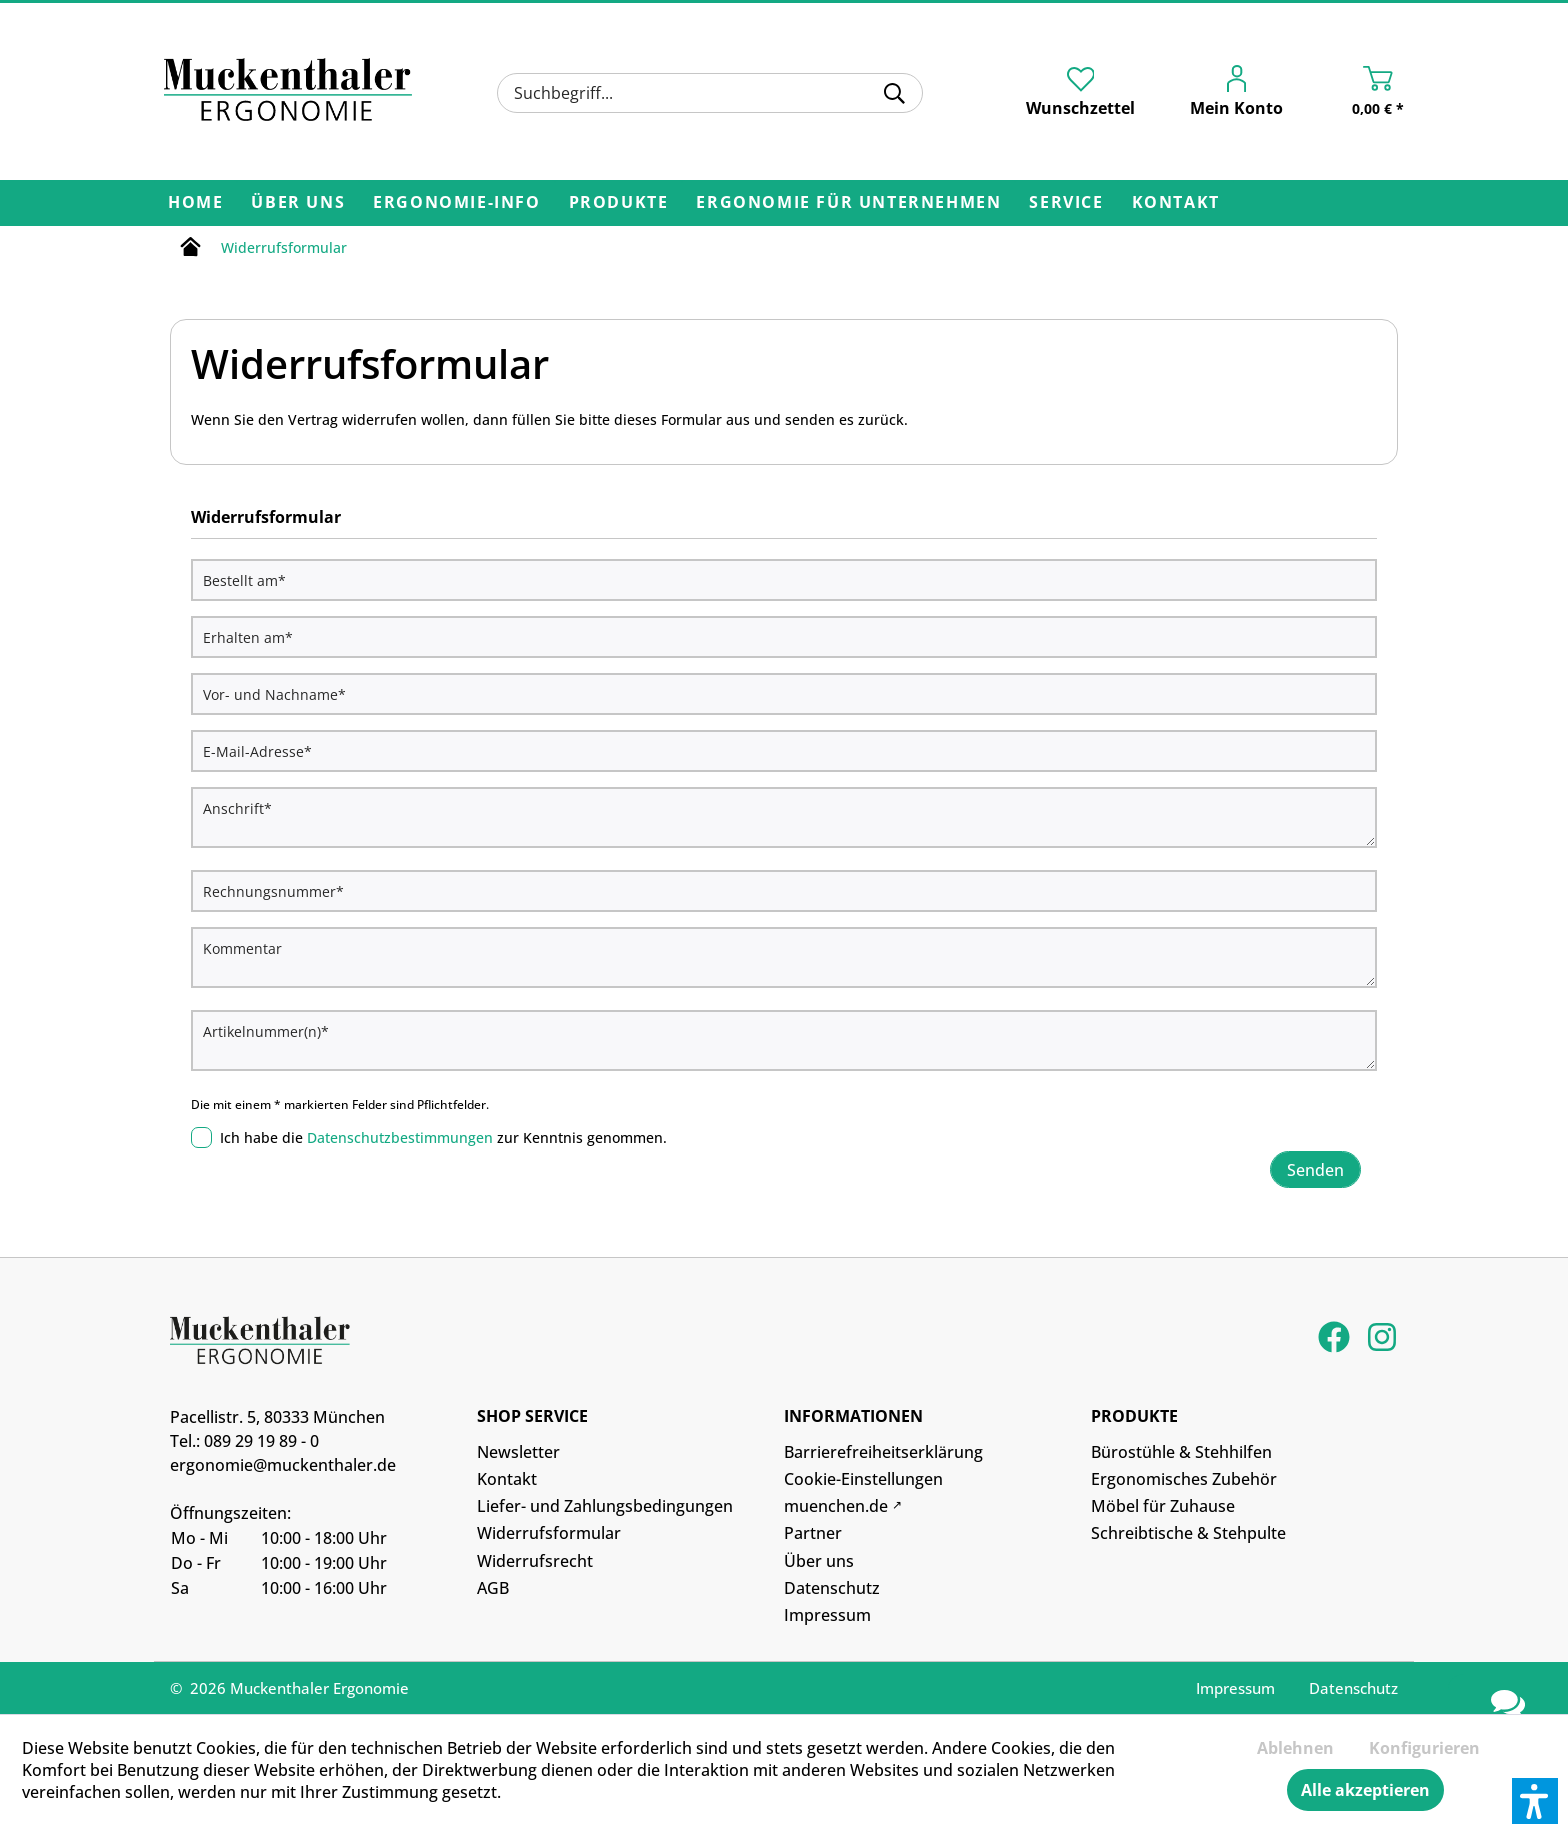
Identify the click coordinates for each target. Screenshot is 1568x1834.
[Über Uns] (298, 203)
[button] (1535, 1801)
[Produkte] (619, 203)
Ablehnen (1295, 1748)
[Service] (1066, 203)
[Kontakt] (1176, 203)
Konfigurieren (1424, 1748)
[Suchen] (894, 93)
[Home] (195, 203)
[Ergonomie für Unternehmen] (848, 203)
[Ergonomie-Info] (456, 203)
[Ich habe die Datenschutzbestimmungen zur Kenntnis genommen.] (201, 1137)
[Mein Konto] (1223, 94)
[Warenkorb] (1358, 95)
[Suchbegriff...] (709, 93)
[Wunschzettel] (1080, 92)
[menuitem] (709, 93)
